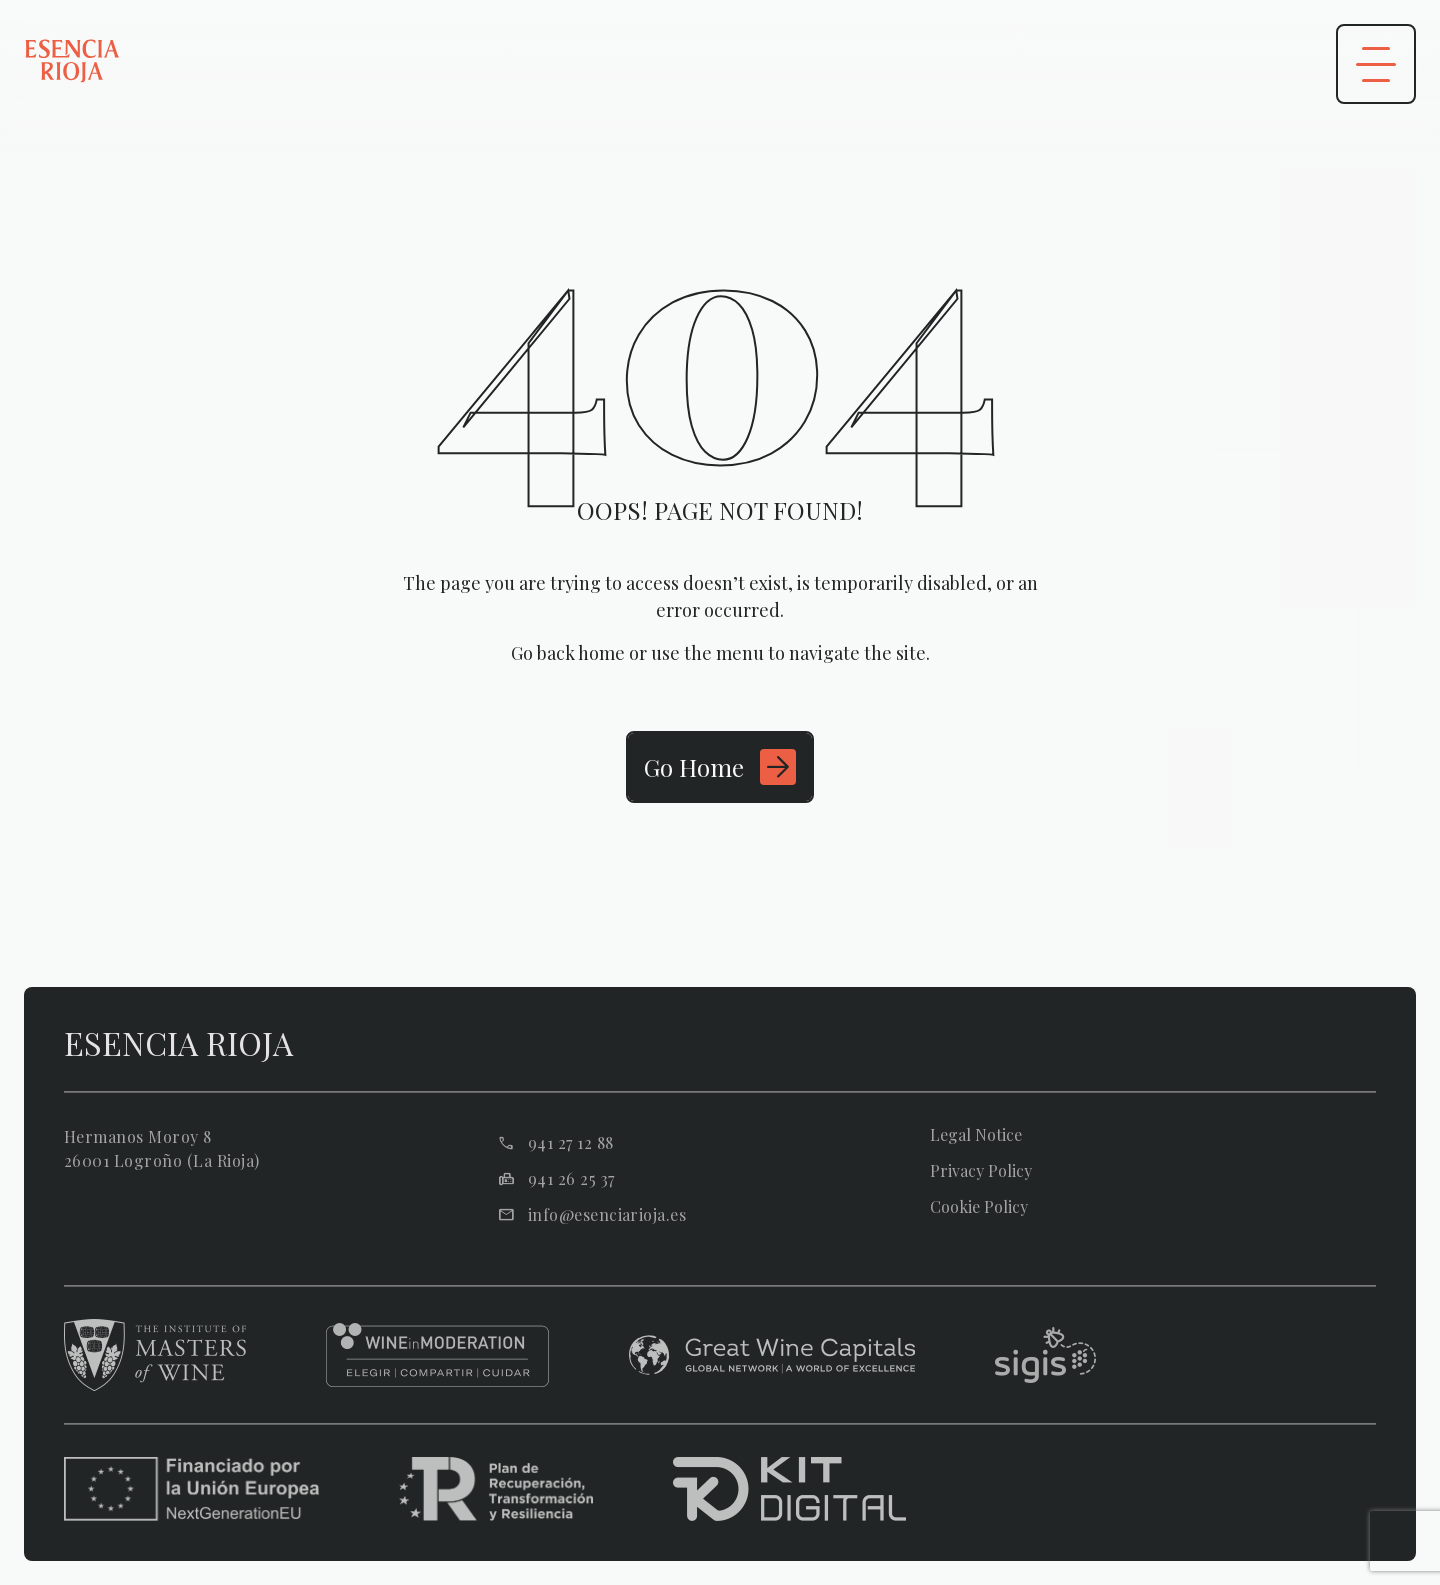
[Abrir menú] (1376, 64)
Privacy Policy (981, 1171)
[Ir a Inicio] (720, 767)
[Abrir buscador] (1260, 64)
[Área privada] (1164, 64)
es (1078, 64)
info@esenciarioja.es (607, 1215)
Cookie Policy (979, 1207)
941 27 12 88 (571, 1143)
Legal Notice (976, 1135)
